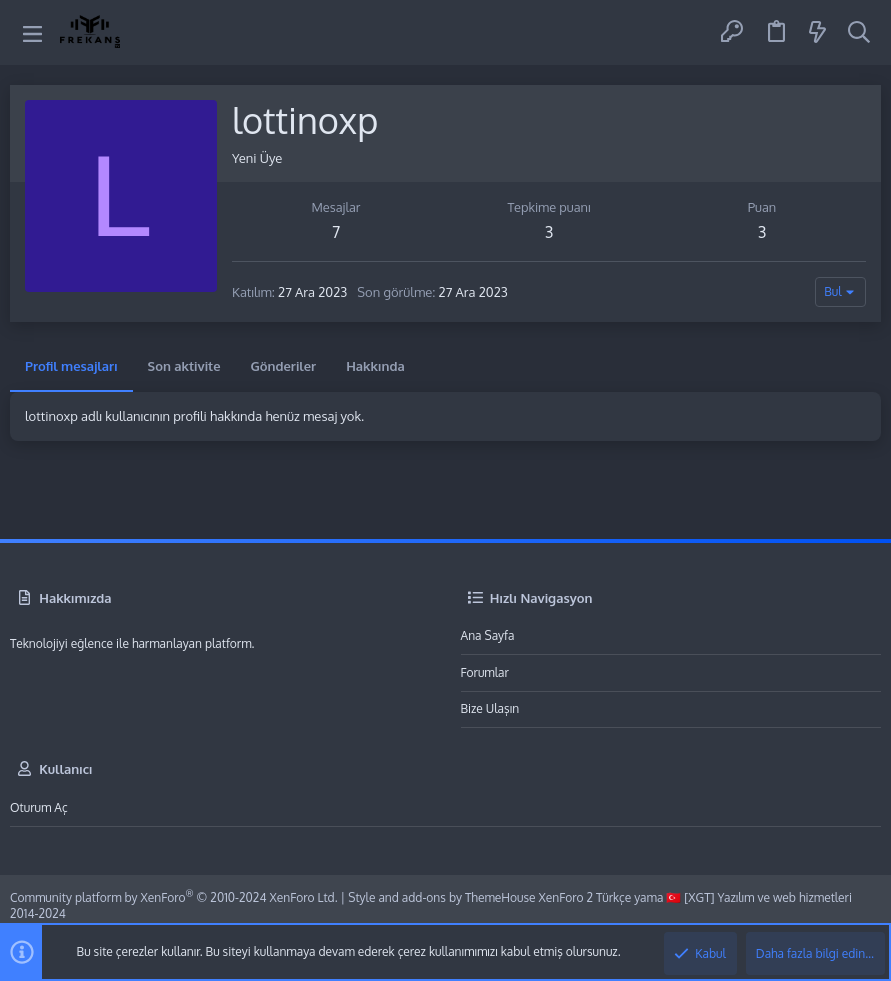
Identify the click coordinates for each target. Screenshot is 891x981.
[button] (32, 32)
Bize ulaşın (490, 708)
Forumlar (485, 672)
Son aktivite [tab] (184, 366)
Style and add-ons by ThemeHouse (441, 897)
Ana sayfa (488, 635)
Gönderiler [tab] (284, 366)
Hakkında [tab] (375, 366)
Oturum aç (39, 807)
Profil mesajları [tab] (71, 366)
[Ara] (859, 33)
